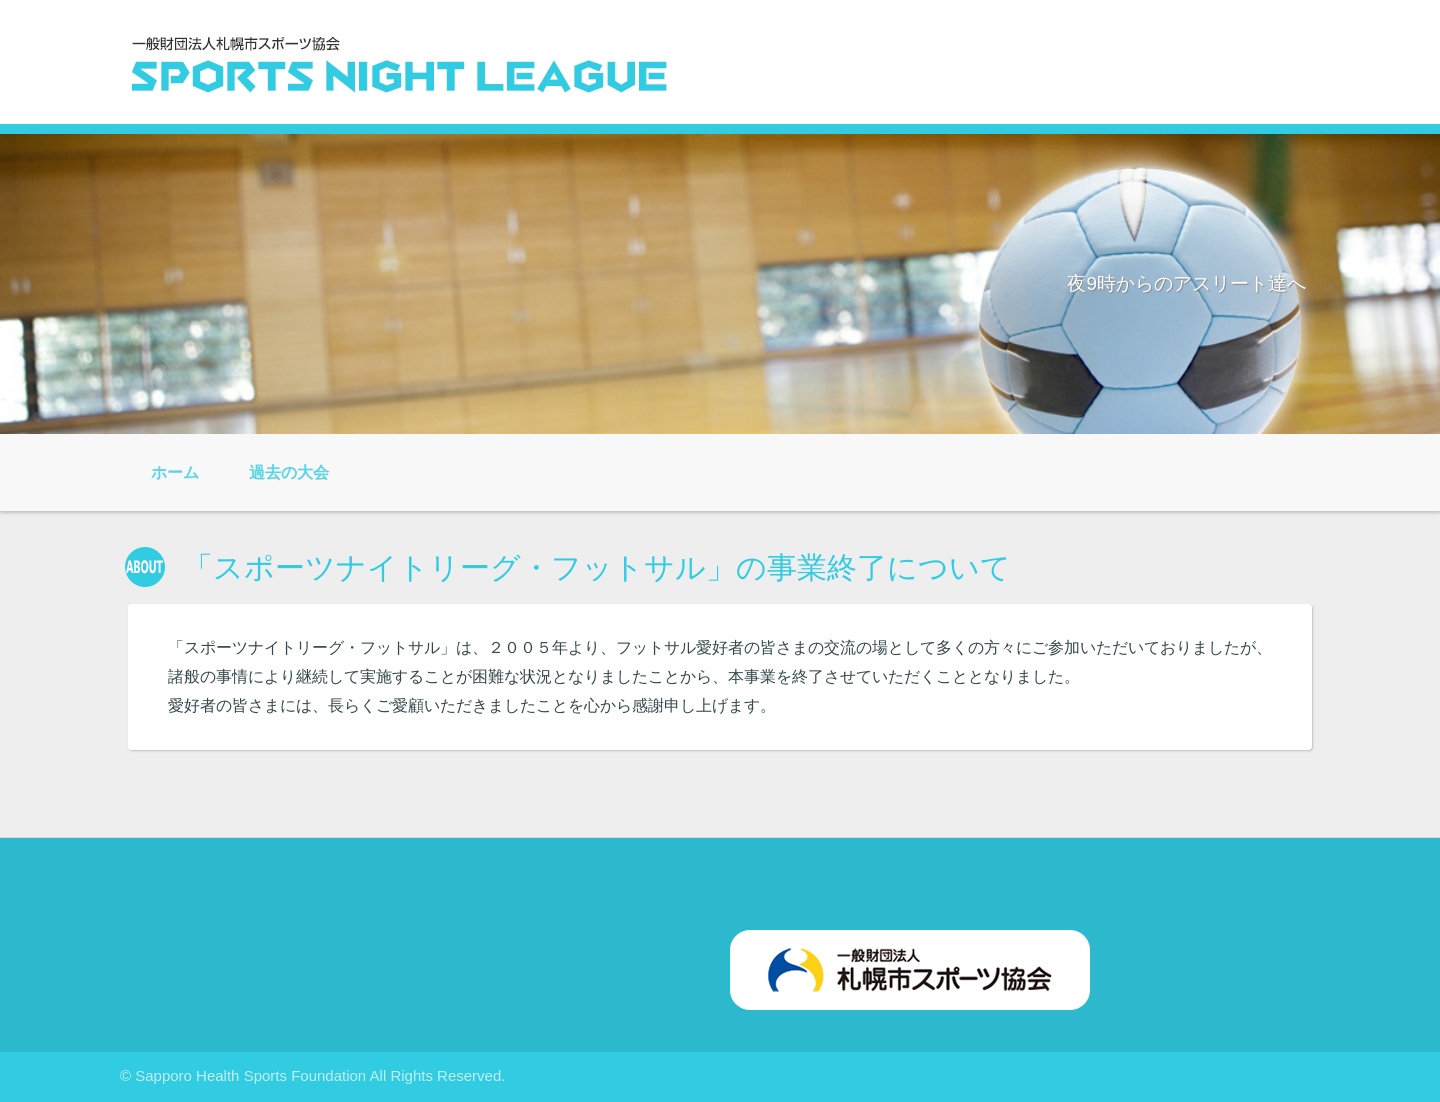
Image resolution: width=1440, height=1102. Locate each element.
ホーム (175, 472)
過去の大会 (289, 472)
